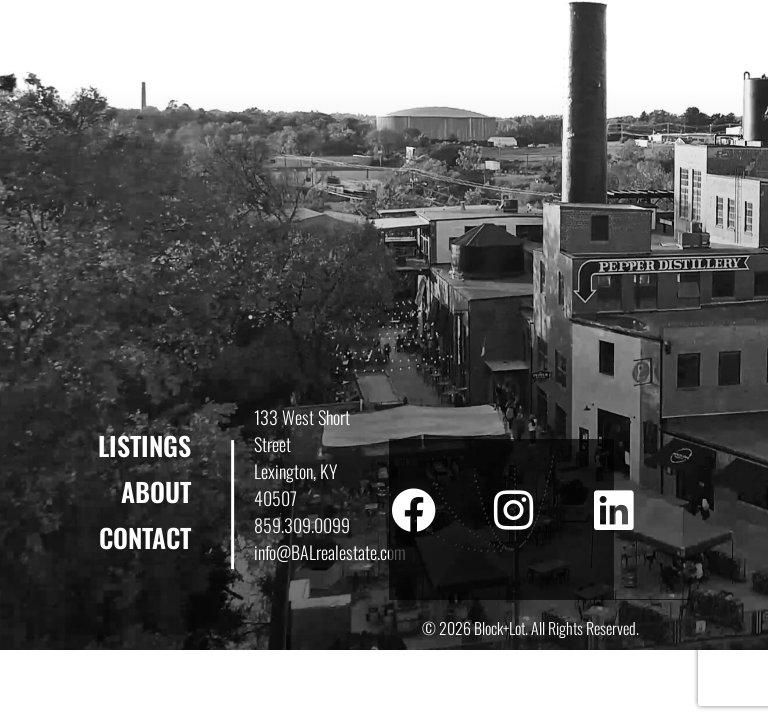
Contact (145, 537)
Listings (144, 445)
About (156, 491)
